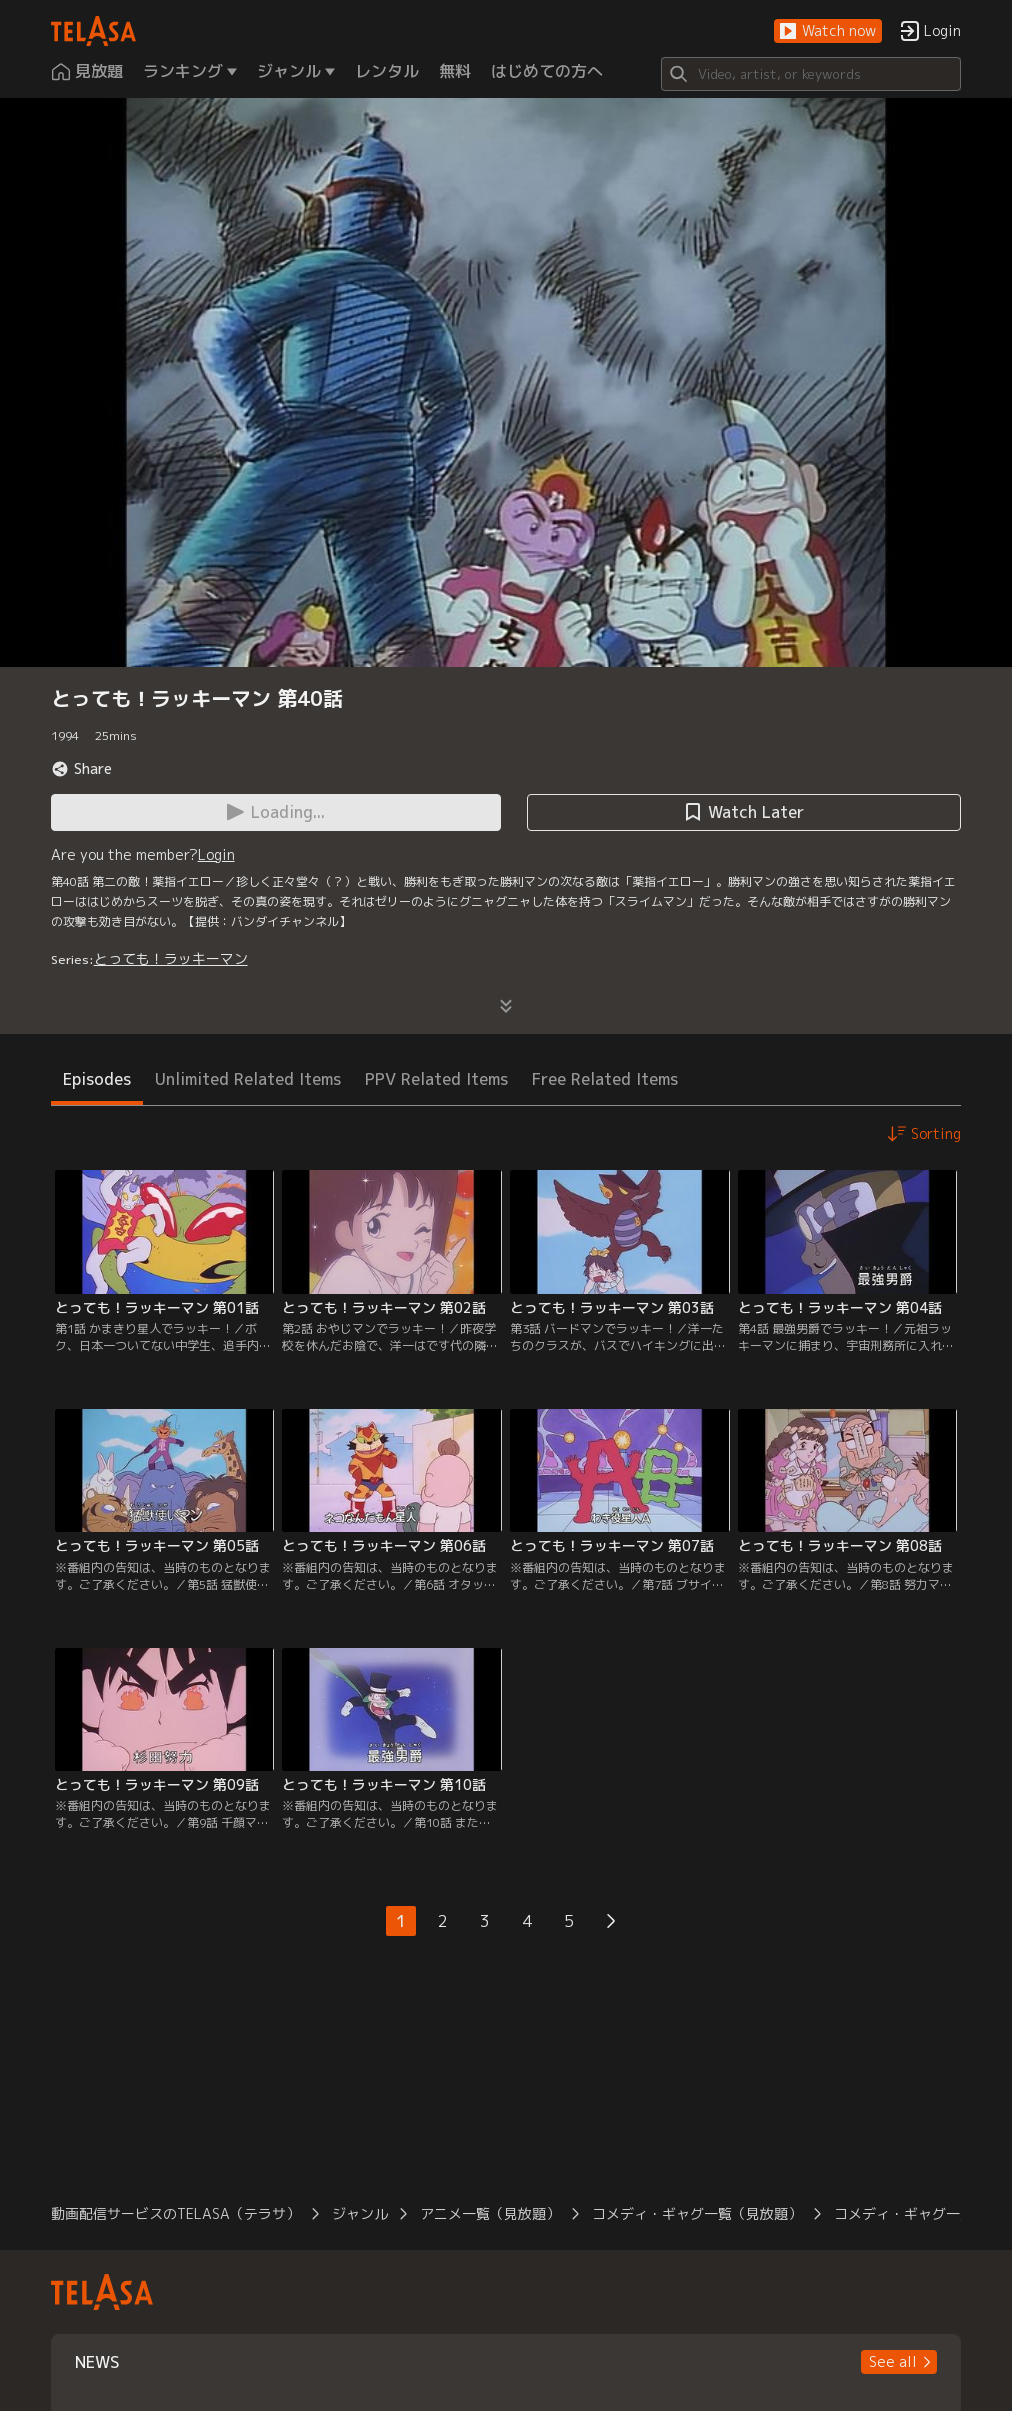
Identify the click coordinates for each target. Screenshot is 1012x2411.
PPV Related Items (436, 1079)
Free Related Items (605, 1079)
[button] (828, 31)
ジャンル (360, 2213)
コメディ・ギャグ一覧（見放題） (697, 2213)
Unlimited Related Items (248, 1079)
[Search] (811, 74)
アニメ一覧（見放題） (490, 2213)
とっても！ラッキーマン (171, 958)
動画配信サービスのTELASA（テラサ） (175, 2213)
